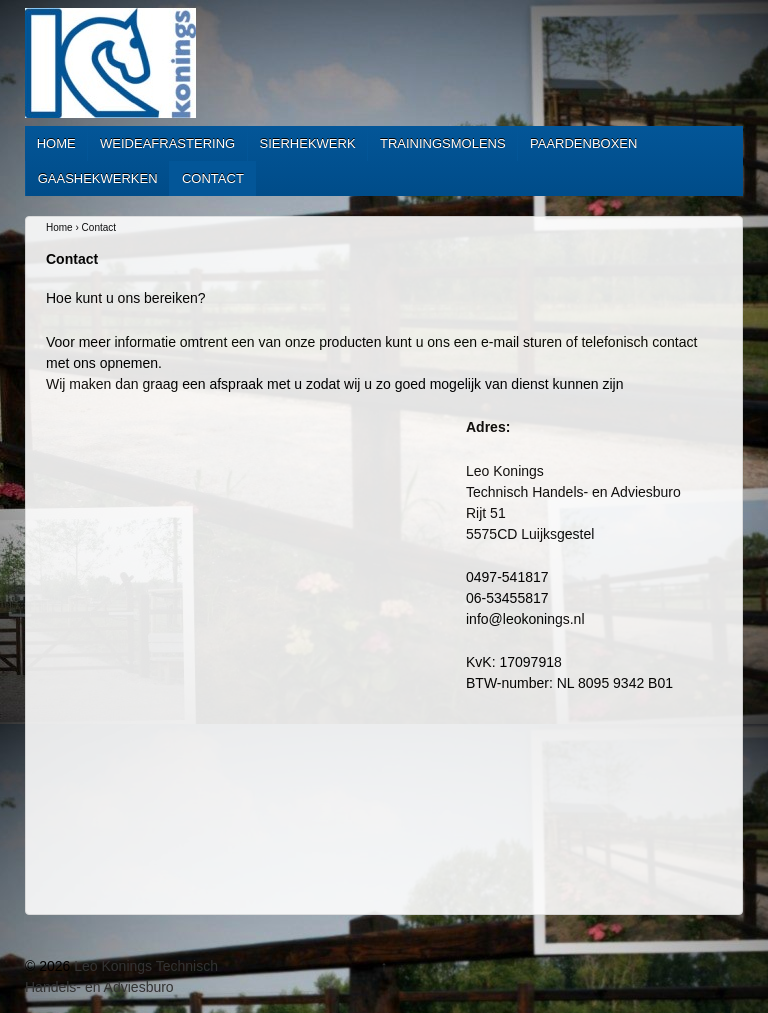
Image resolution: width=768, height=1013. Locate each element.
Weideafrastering (167, 143)
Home (56, 143)
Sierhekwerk (308, 143)
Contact (213, 178)
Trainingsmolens (443, 143)
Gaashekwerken (98, 178)
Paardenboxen (583, 143)
